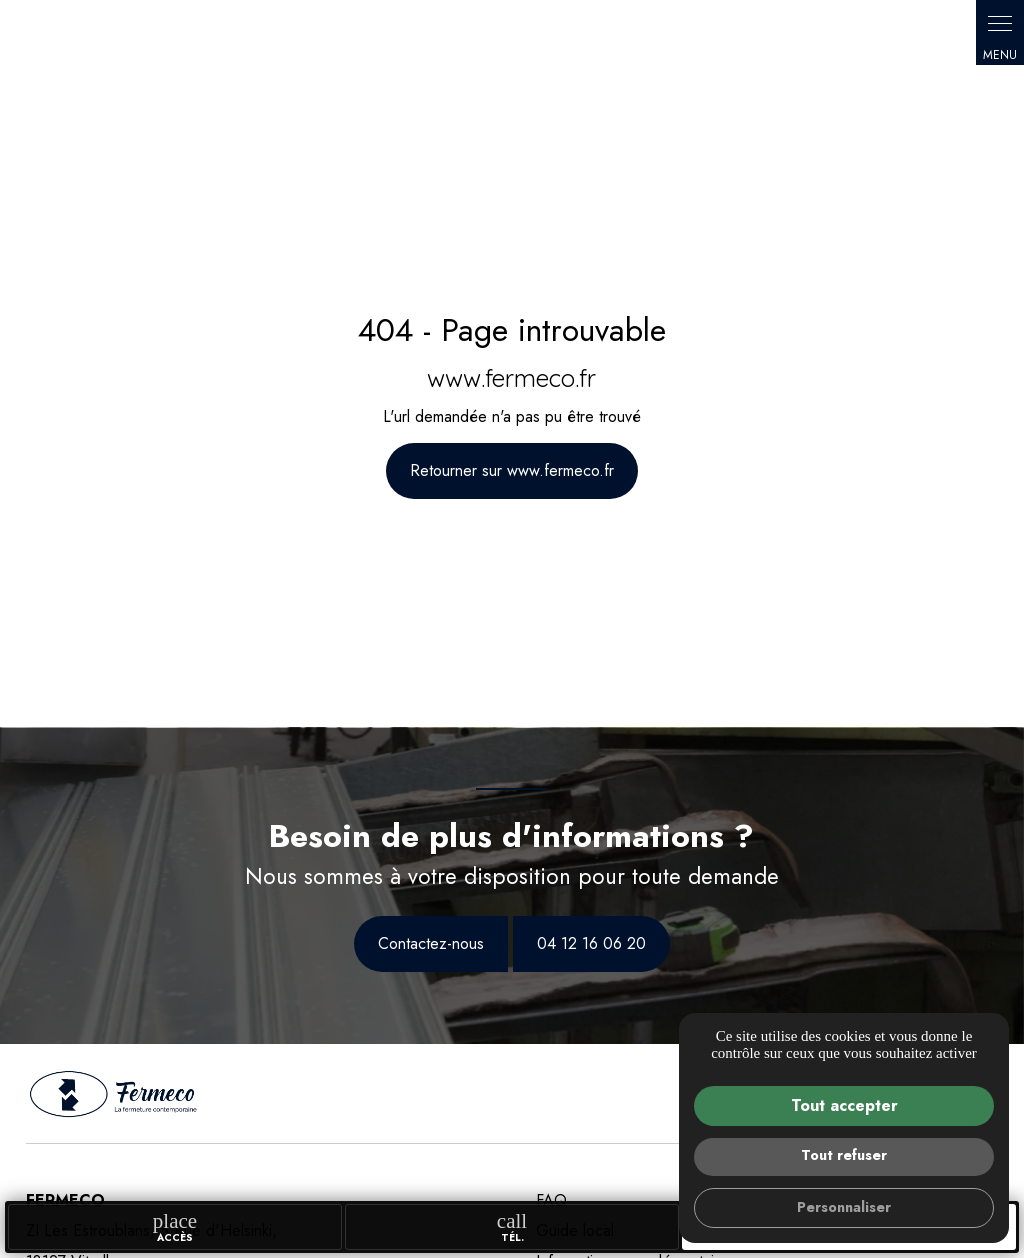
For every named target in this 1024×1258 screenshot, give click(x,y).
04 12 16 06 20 (591, 943)
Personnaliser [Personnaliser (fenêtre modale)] (844, 1207)
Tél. (512, 1227)
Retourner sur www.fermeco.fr (512, 470)
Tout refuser (844, 1155)
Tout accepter (844, 1105)
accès (175, 1227)
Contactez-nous (431, 943)
